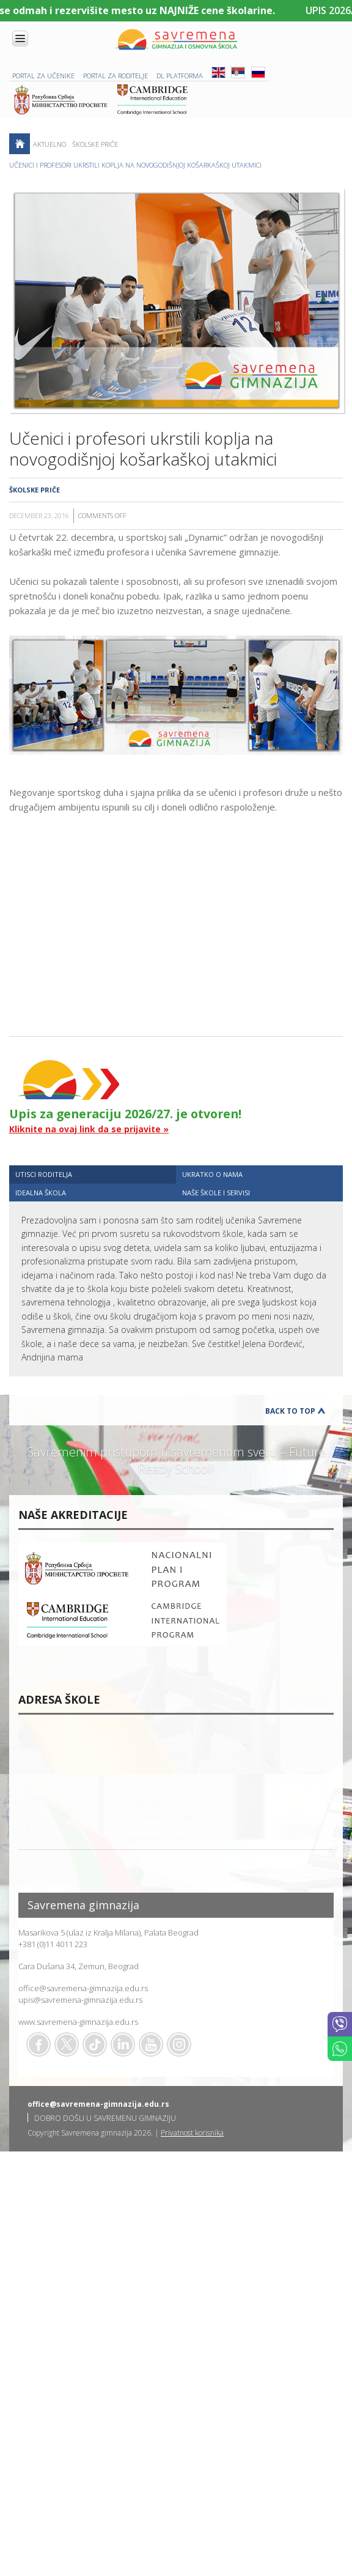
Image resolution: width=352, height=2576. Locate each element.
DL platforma (179, 75)
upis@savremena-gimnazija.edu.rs (80, 1999)
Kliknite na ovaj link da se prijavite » (89, 1129)
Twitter (67, 2044)
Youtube (151, 2044)
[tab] (92, 1174)
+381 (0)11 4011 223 (52, 1944)
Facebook (39, 2044)
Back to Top (290, 1411)
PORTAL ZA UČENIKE (43, 75)
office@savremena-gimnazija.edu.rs (83, 1988)
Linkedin (123, 2044)
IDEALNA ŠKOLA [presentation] (40, 1192)
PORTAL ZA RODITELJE (115, 75)
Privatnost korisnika (192, 2133)
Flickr (179, 2044)
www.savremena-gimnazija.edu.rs (78, 2021)
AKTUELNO (49, 144)
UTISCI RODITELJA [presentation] (43, 1174)
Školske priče (95, 144)
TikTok (95, 2044)
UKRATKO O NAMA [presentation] (212, 1174)
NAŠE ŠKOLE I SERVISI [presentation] (216, 1192)
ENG (218, 72)
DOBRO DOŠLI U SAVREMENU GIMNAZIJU (105, 2118)
